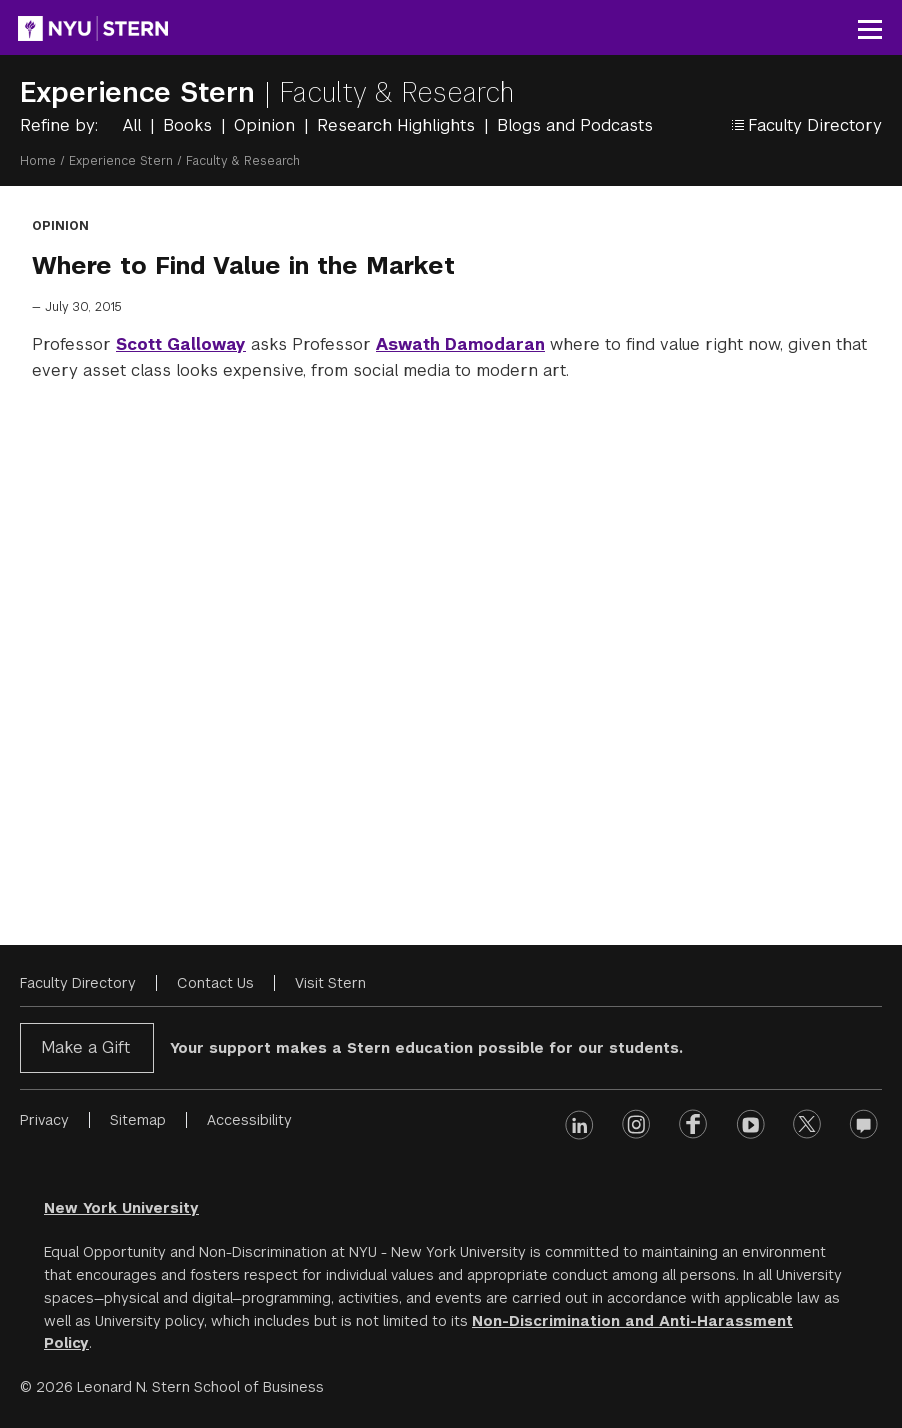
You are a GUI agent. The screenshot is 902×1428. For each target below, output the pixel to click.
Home (38, 161)
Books (190, 125)
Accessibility (249, 1120)
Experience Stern (142, 92)
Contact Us (215, 983)
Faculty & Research (396, 92)
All (134, 125)
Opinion (267, 125)
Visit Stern (330, 983)
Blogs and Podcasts (575, 125)
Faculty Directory (78, 983)
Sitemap (138, 1120)
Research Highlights (398, 125)
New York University (121, 1208)
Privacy (44, 1120)
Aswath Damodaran (460, 344)
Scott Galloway (181, 344)
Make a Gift (85, 1047)
